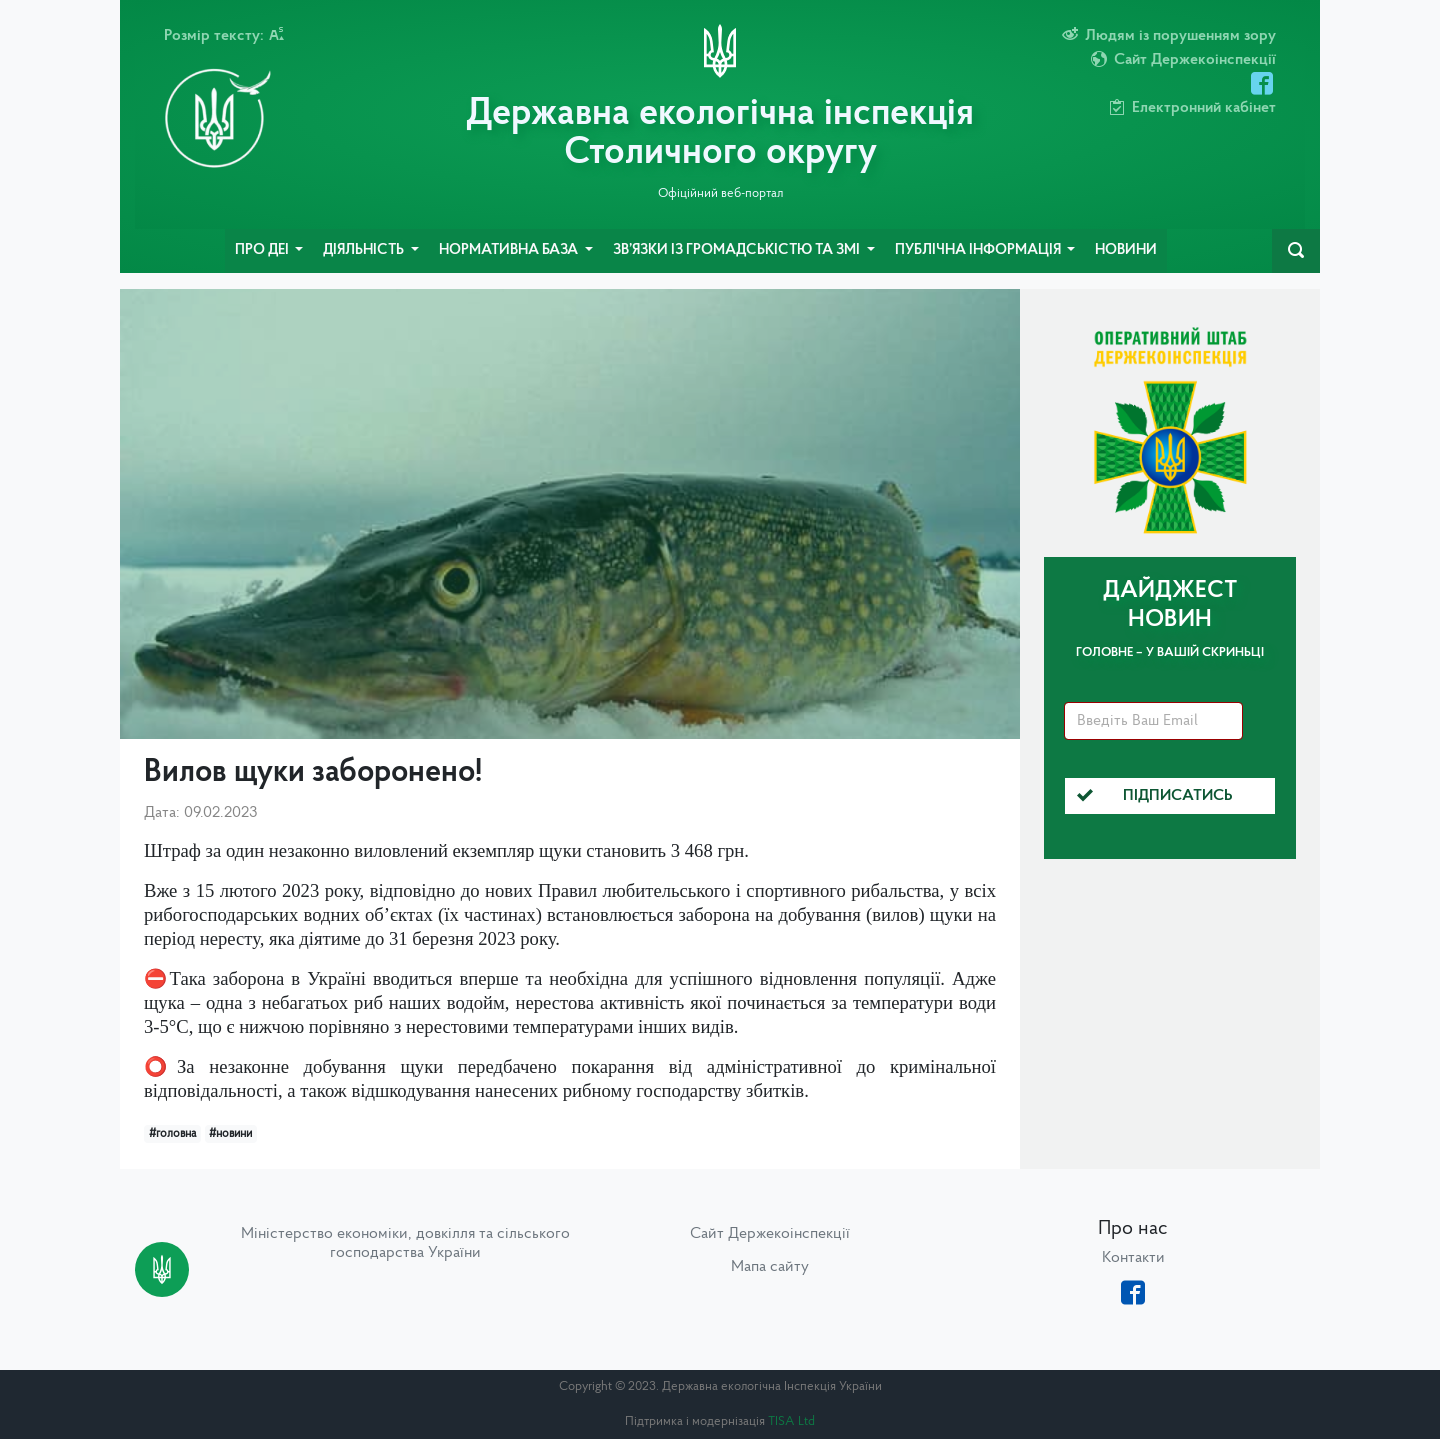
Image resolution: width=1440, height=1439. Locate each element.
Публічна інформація (979, 250)
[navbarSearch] (1296, 251)
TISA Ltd (791, 1421)
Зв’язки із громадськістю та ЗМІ (738, 250)
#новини (230, 1134)
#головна (172, 1134)
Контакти (1133, 1258)
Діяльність (365, 250)
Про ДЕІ (263, 250)
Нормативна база (510, 250)
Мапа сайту (770, 1267)
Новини (1126, 250)
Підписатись (1155, 796)
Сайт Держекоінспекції (770, 1234)
